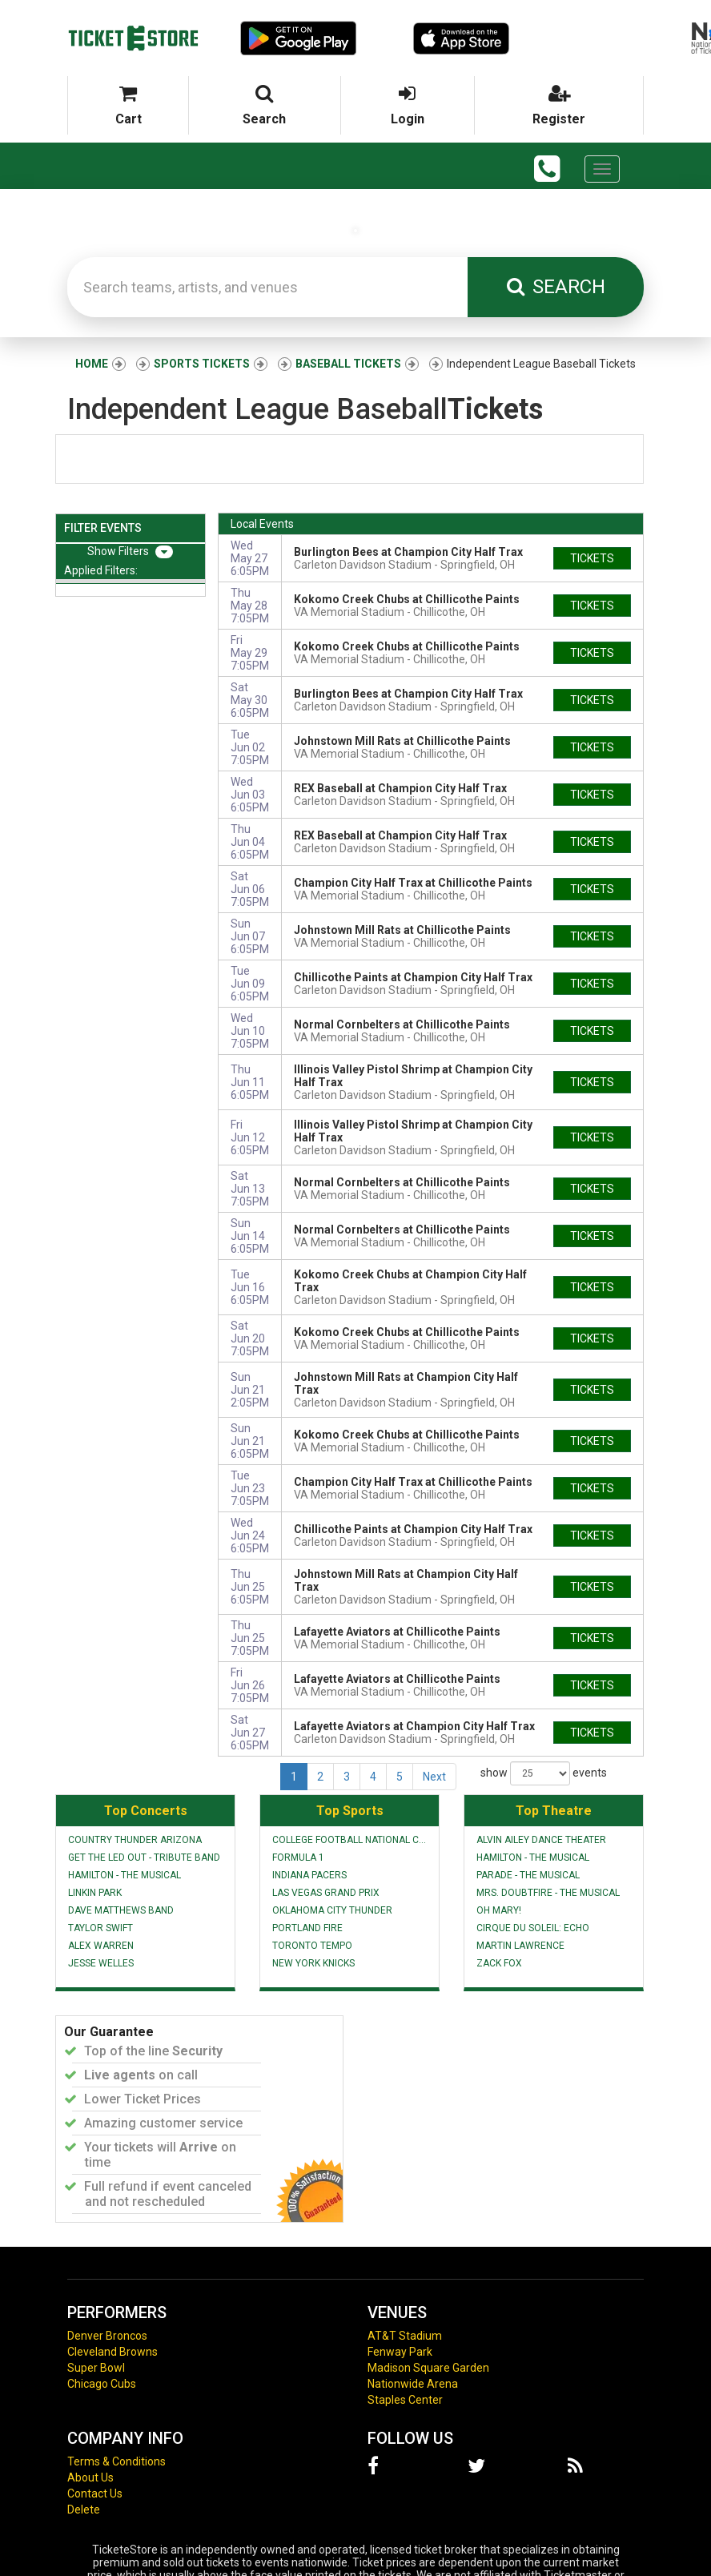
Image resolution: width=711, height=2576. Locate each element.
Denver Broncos (107, 2335)
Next (434, 1776)
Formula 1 (298, 1857)
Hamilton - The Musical (124, 1875)
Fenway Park (400, 2351)
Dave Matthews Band (121, 1910)
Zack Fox (499, 1963)
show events (543, 1773)
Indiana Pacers (309, 1875)
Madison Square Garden (428, 2367)
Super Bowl (96, 2367)
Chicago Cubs (101, 2383)
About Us (90, 2477)
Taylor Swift (100, 1928)
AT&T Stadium (405, 2335)
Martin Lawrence (520, 1945)
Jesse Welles (101, 1963)
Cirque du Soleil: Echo (532, 1928)
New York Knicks (313, 1963)
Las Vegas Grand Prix (326, 1892)
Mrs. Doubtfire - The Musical (548, 1892)
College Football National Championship (349, 1839)
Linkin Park (95, 1892)
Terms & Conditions (116, 2461)
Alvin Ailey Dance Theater (541, 1839)
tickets (592, 558)
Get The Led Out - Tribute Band (144, 1857)
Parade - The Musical (528, 1875)
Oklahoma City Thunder (332, 1910)
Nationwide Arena (413, 2383)
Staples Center (405, 2399)
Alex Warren (101, 1945)
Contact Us (95, 2493)
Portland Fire (307, 1928)
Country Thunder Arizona (135, 1839)
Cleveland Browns (112, 2351)
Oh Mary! (498, 1910)
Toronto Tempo (312, 1945)
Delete (83, 2509)
